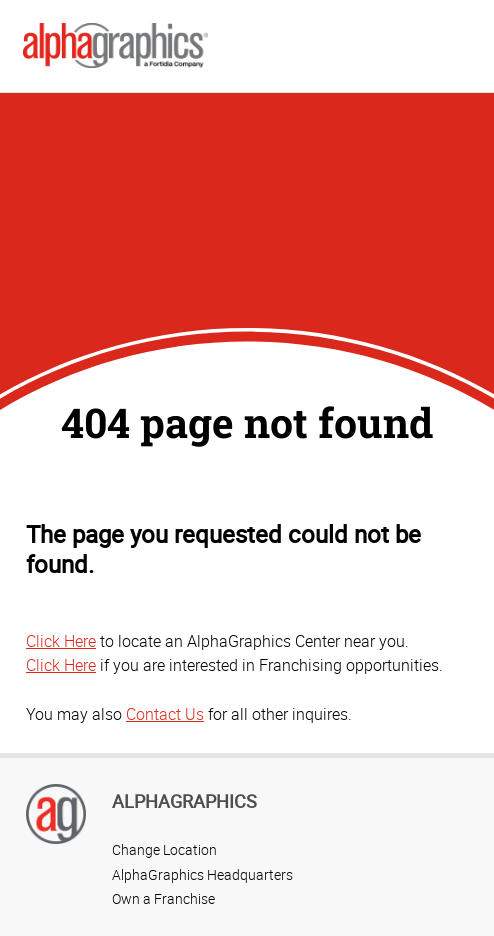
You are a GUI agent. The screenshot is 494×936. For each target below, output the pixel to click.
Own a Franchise (163, 898)
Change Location (164, 849)
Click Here (61, 641)
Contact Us (165, 714)
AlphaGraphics (184, 801)
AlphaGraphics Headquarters (202, 874)
